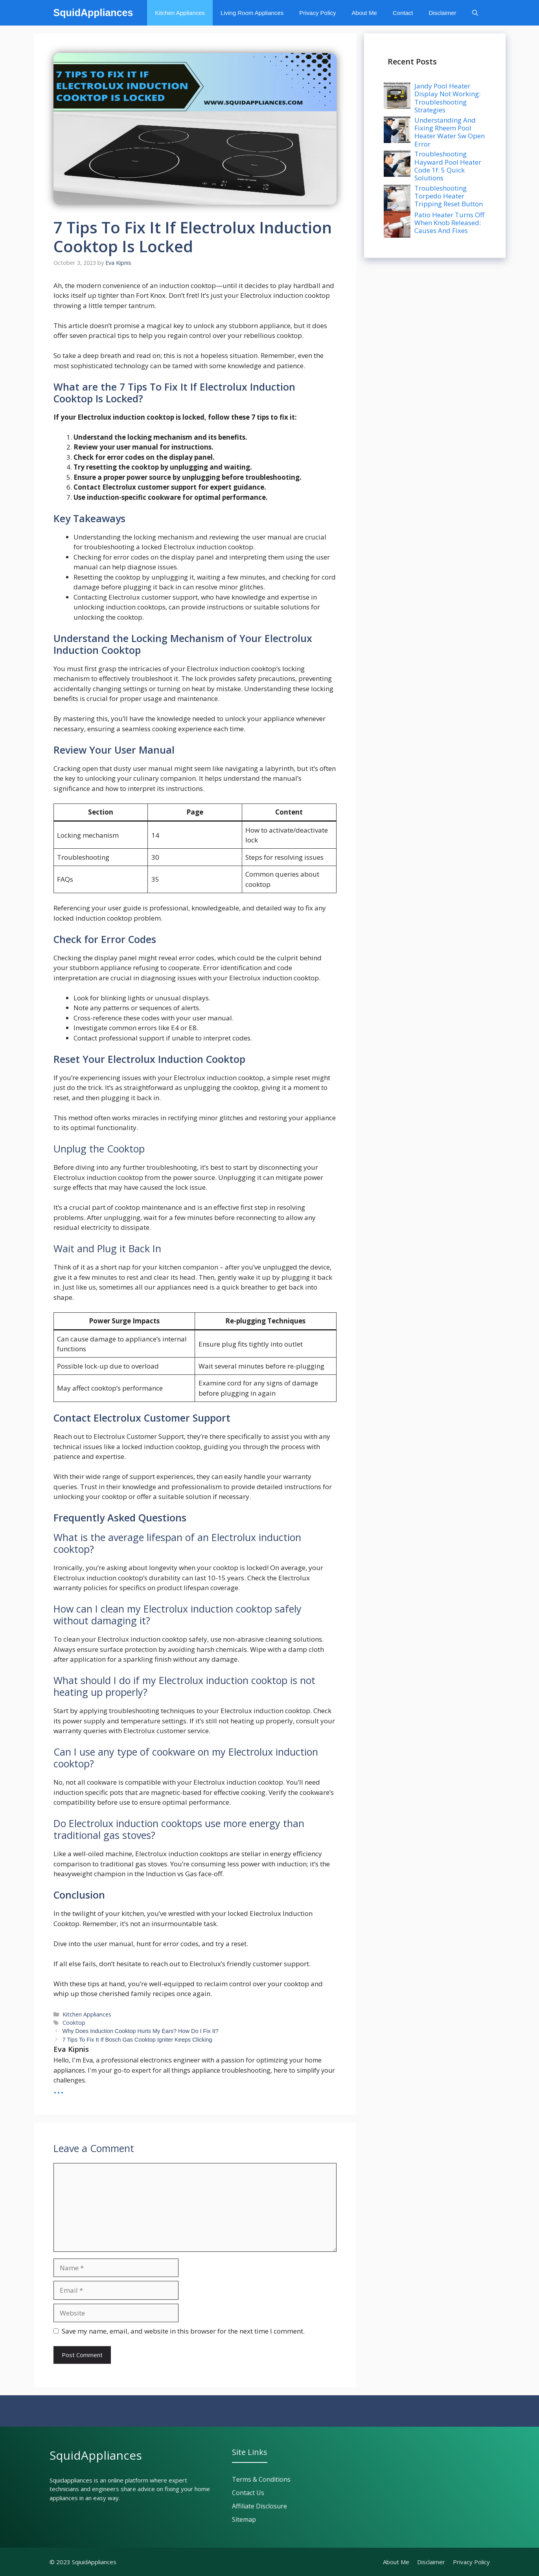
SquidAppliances (93, 12)
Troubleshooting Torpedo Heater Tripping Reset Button (448, 196)
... (58, 2088)
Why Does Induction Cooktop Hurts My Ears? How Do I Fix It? (141, 2031)
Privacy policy (471, 2562)
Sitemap (244, 2519)
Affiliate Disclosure (259, 2506)
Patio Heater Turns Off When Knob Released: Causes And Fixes (449, 222)
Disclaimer (442, 12)
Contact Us (248, 2492)
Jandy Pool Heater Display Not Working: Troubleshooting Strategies (447, 97)
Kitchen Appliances (180, 12)
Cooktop (74, 2022)
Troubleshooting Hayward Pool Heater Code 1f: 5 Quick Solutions (447, 165)
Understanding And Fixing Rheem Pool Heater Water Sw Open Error (449, 132)
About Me (364, 12)
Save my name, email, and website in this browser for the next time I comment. (183, 2331)
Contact (403, 12)
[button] (475, 13)
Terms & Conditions (261, 2479)
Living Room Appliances (252, 12)
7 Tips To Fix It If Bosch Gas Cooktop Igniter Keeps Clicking (137, 2040)
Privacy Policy (317, 12)
